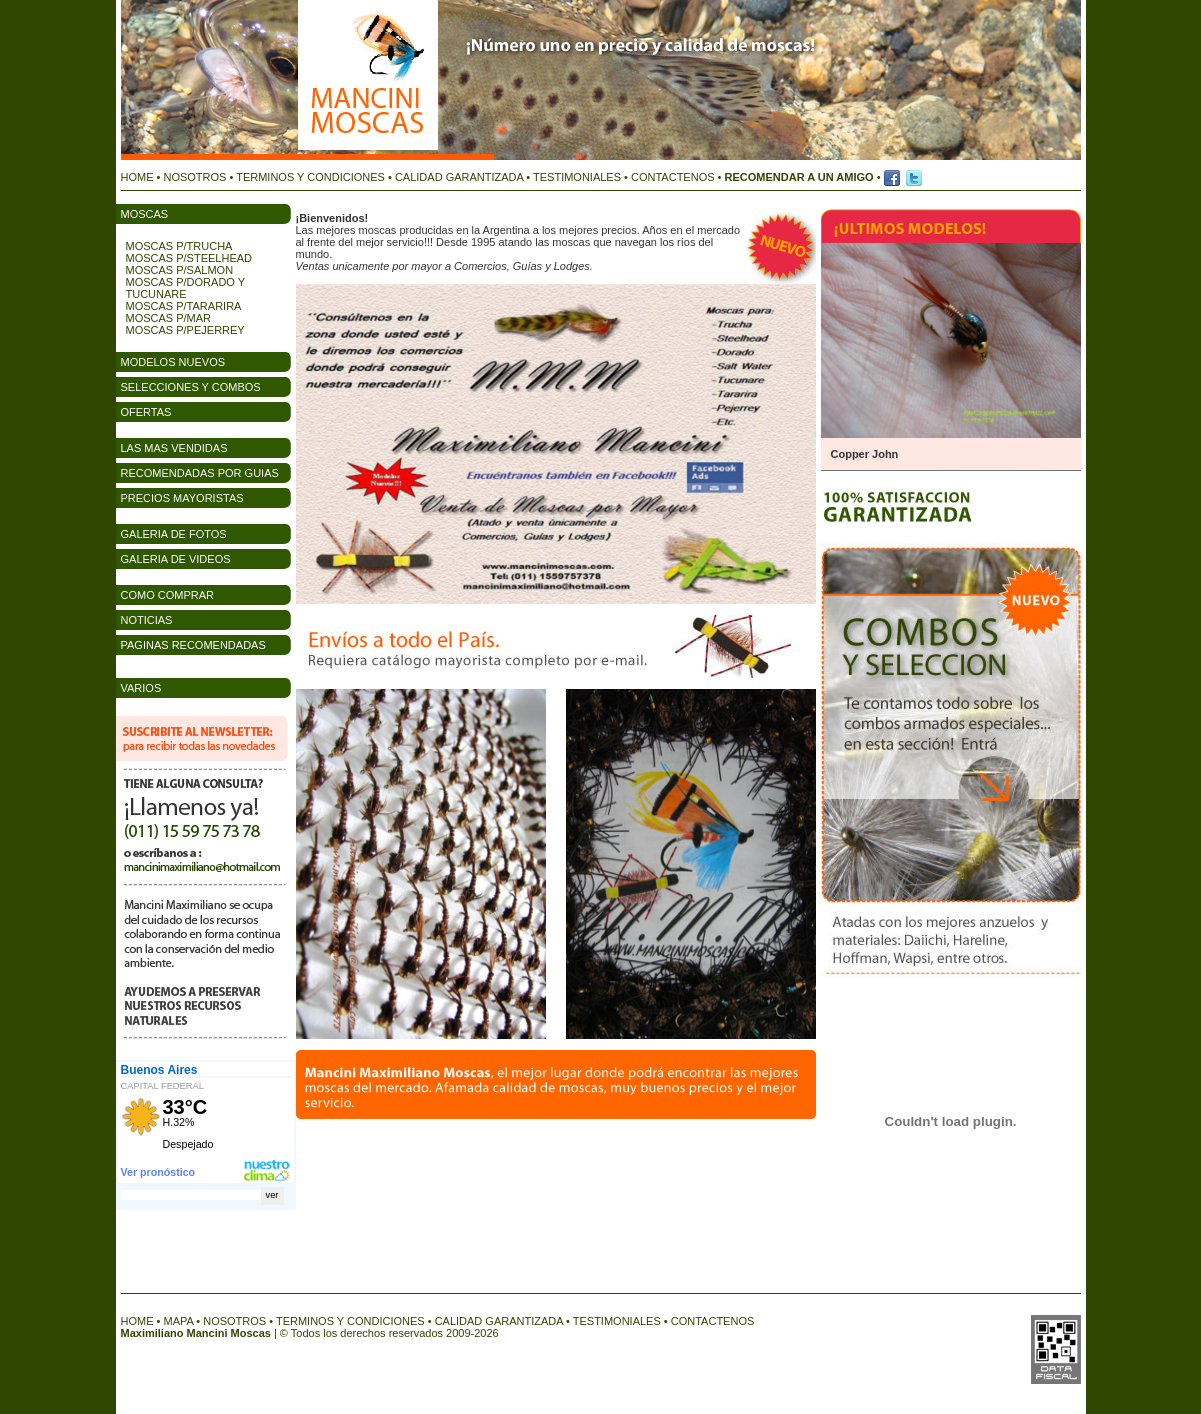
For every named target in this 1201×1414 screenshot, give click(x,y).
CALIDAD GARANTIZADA (459, 177)
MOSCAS (145, 214)
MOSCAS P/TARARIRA (184, 306)
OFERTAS (146, 412)
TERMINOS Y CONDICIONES (310, 177)
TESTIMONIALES (577, 177)
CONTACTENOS (673, 177)
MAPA (178, 1321)
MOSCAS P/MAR (169, 318)
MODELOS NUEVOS (173, 362)
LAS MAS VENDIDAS (174, 448)
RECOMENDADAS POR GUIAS (200, 473)
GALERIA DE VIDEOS (176, 559)
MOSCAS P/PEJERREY (185, 330)
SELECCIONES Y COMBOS (191, 387)
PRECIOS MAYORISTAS (182, 498)
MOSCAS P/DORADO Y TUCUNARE (185, 288)
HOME (137, 177)
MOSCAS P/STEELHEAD (189, 258)
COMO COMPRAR (168, 595)
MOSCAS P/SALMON (180, 270)
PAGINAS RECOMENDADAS (193, 645)
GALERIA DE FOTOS (174, 534)
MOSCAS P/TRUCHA (179, 246)
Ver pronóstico (158, 1172)
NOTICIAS (147, 620)
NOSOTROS (194, 177)
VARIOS (141, 688)
